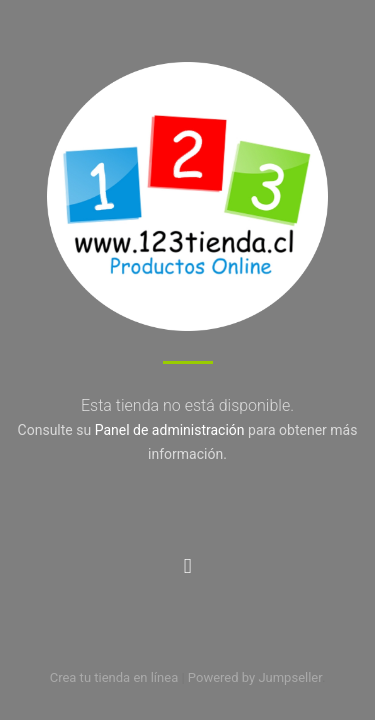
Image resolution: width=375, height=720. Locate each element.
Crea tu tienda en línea (116, 677)
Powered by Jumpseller (255, 677)
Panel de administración (170, 430)
